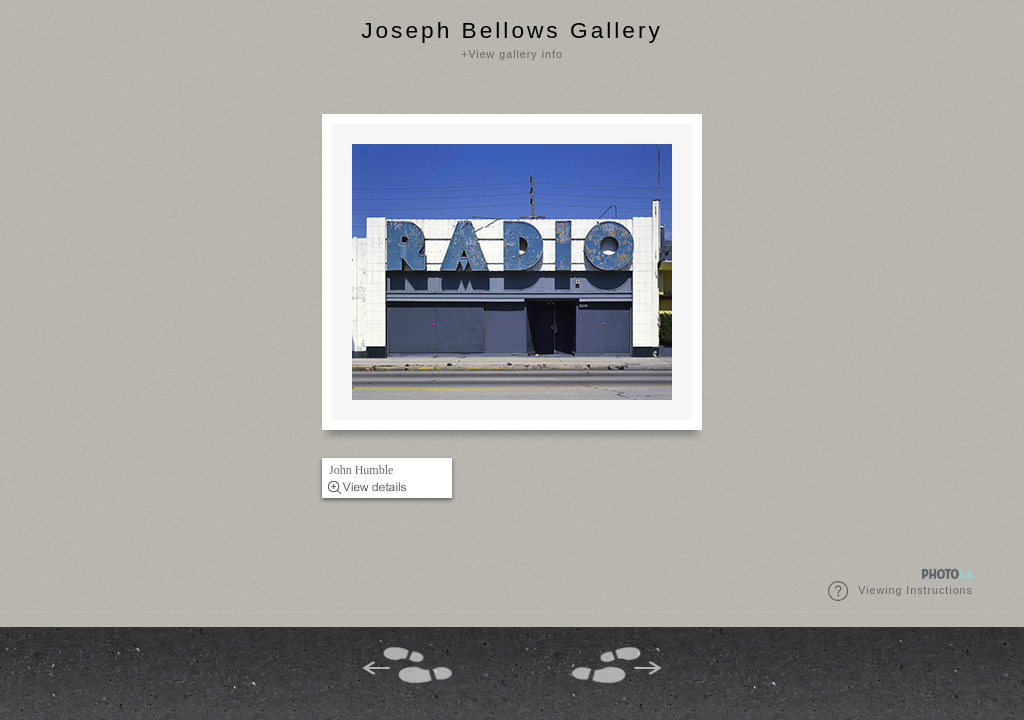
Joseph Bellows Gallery (512, 30)
